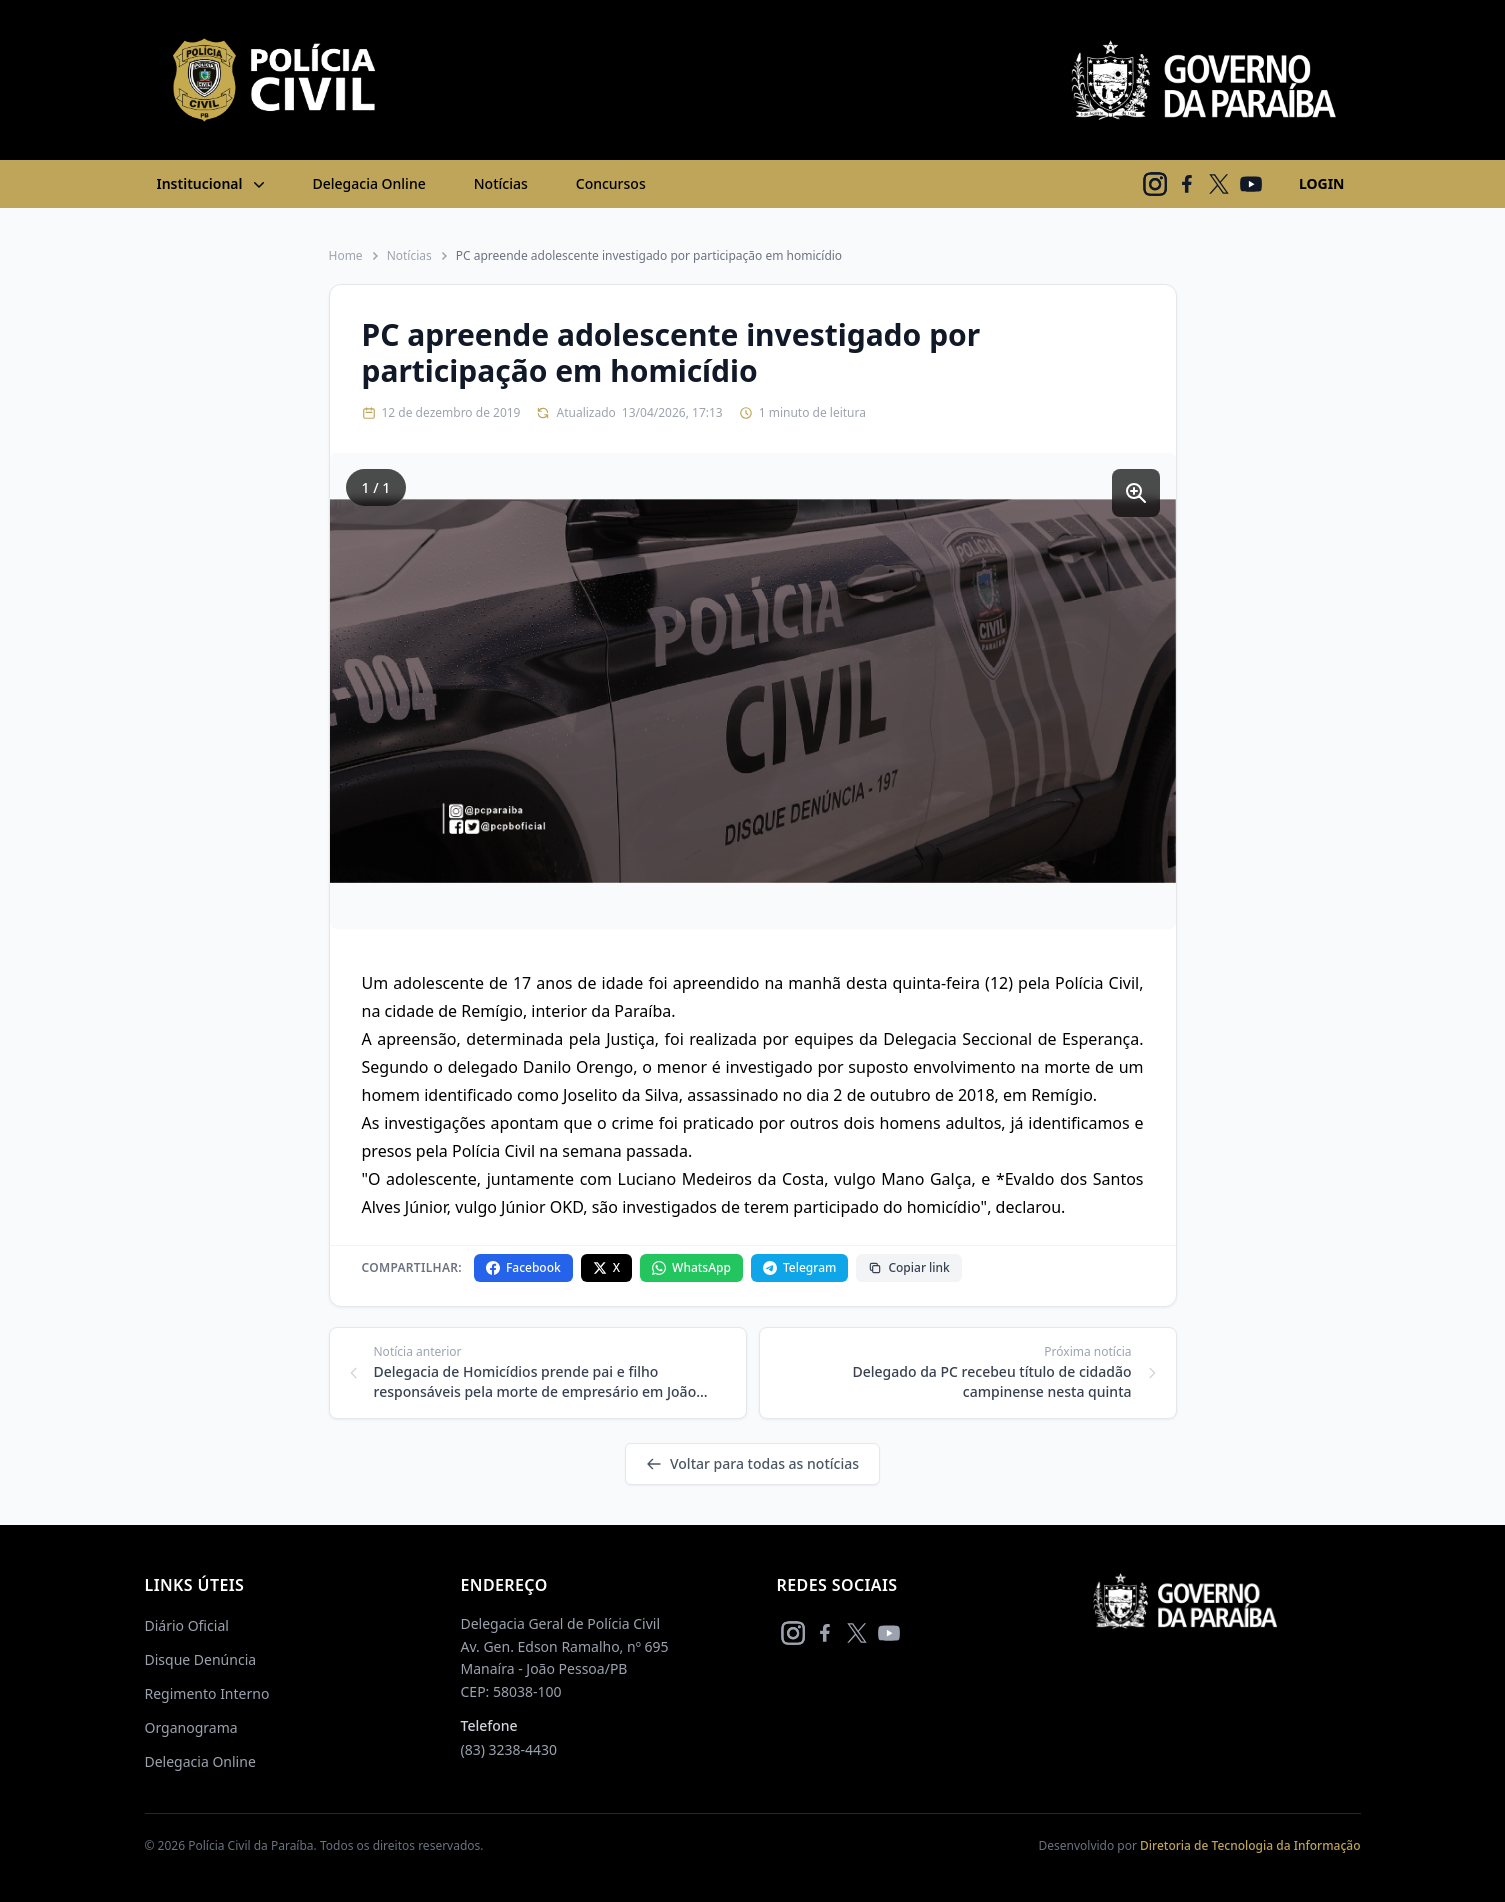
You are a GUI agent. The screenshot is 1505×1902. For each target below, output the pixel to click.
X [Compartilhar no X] (606, 1267)
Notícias (501, 183)
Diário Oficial (187, 1625)
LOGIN (1322, 183)
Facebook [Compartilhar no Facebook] (523, 1267)
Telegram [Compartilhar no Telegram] (799, 1267)
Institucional (213, 184)
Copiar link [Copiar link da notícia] (908, 1267)
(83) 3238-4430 (509, 1749)
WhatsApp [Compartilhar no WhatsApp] (691, 1267)
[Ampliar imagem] (1136, 493)
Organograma (191, 1727)
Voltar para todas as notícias (752, 1463)
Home (346, 256)
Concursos (611, 183)
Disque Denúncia (201, 1659)
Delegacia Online (369, 183)
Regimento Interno (207, 1693)
